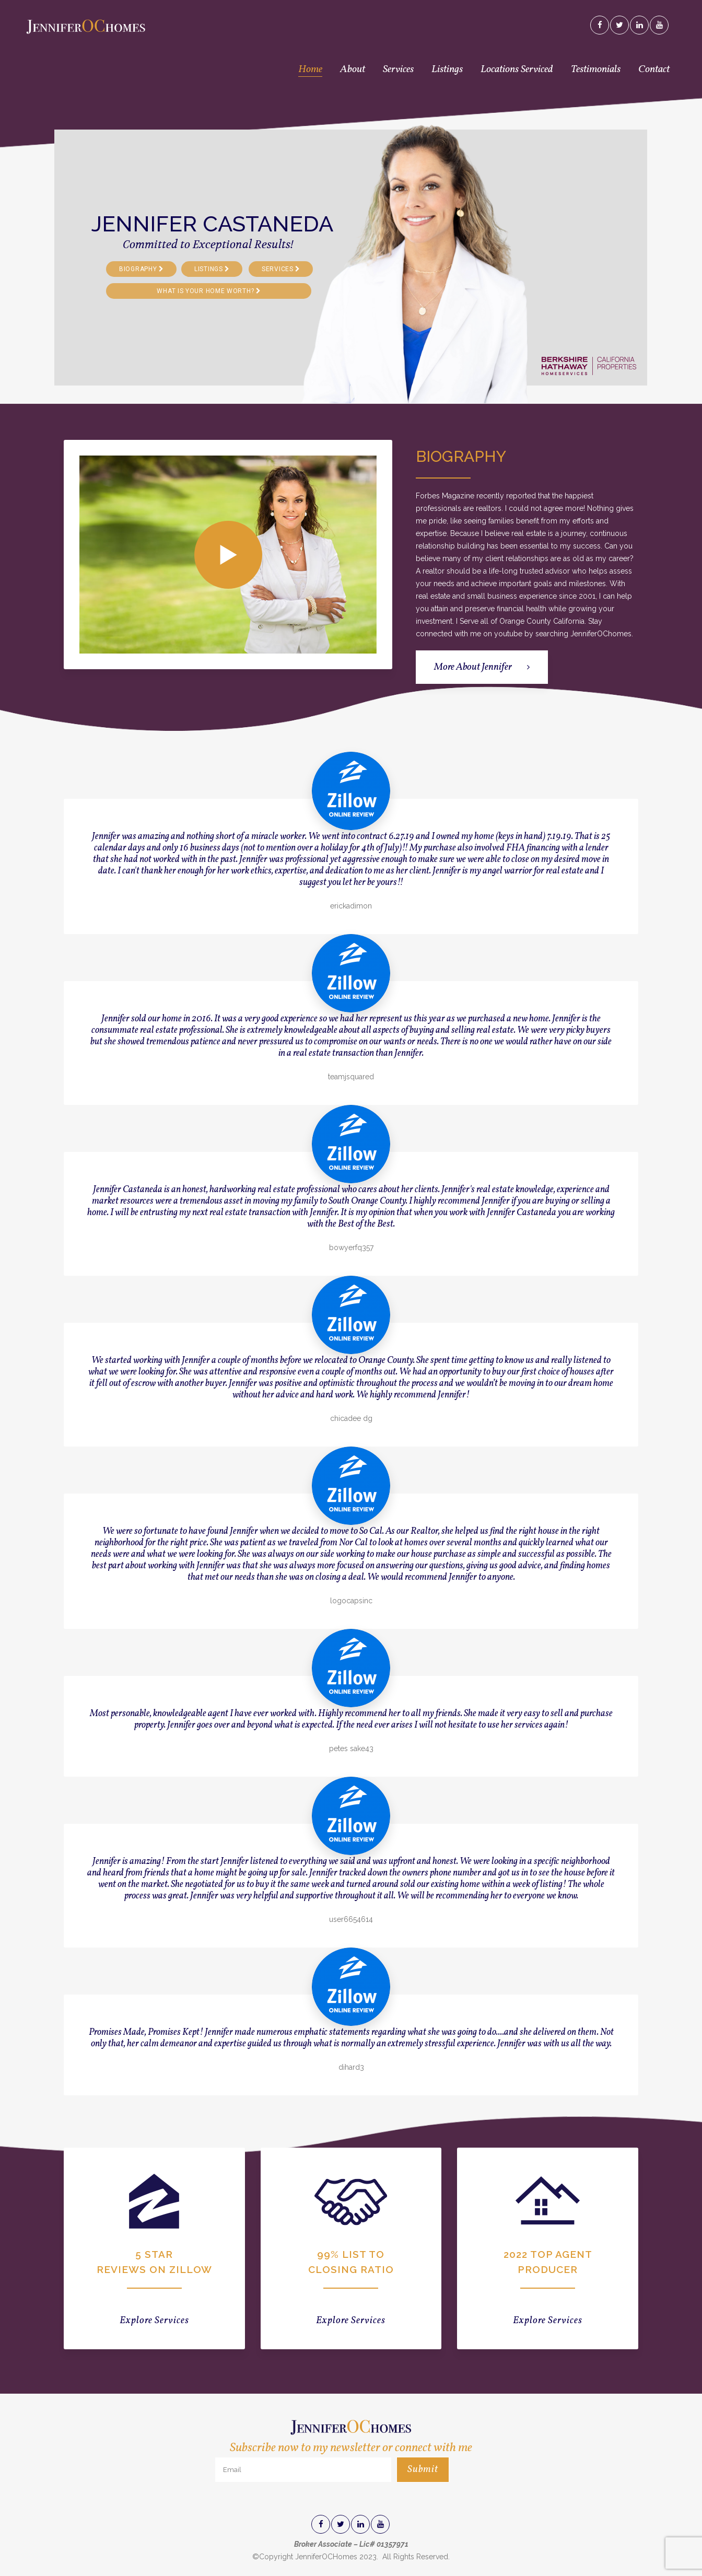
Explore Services (154, 2320)
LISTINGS (211, 269)
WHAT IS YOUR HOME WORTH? (209, 291)
